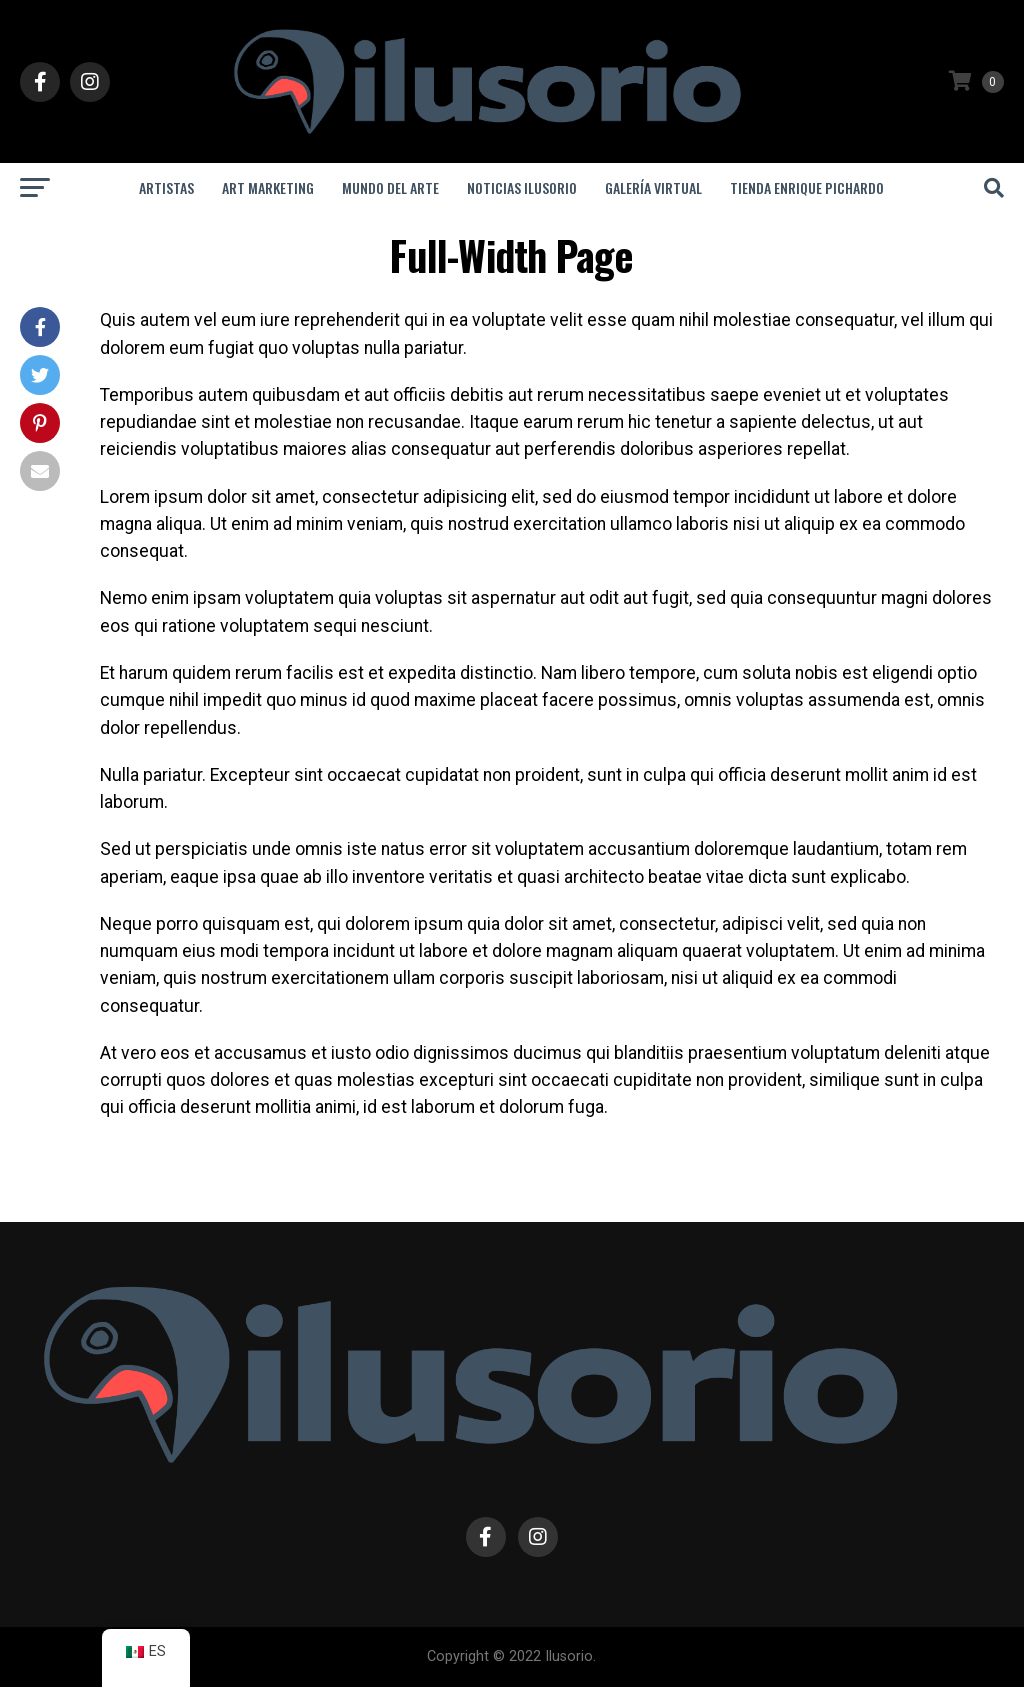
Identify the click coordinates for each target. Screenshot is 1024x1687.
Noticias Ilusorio (522, 187)
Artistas (166, 187)
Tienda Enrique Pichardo (807, 187)
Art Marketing (268, 187)
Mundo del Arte (390, 187)
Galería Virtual (653, 187)
